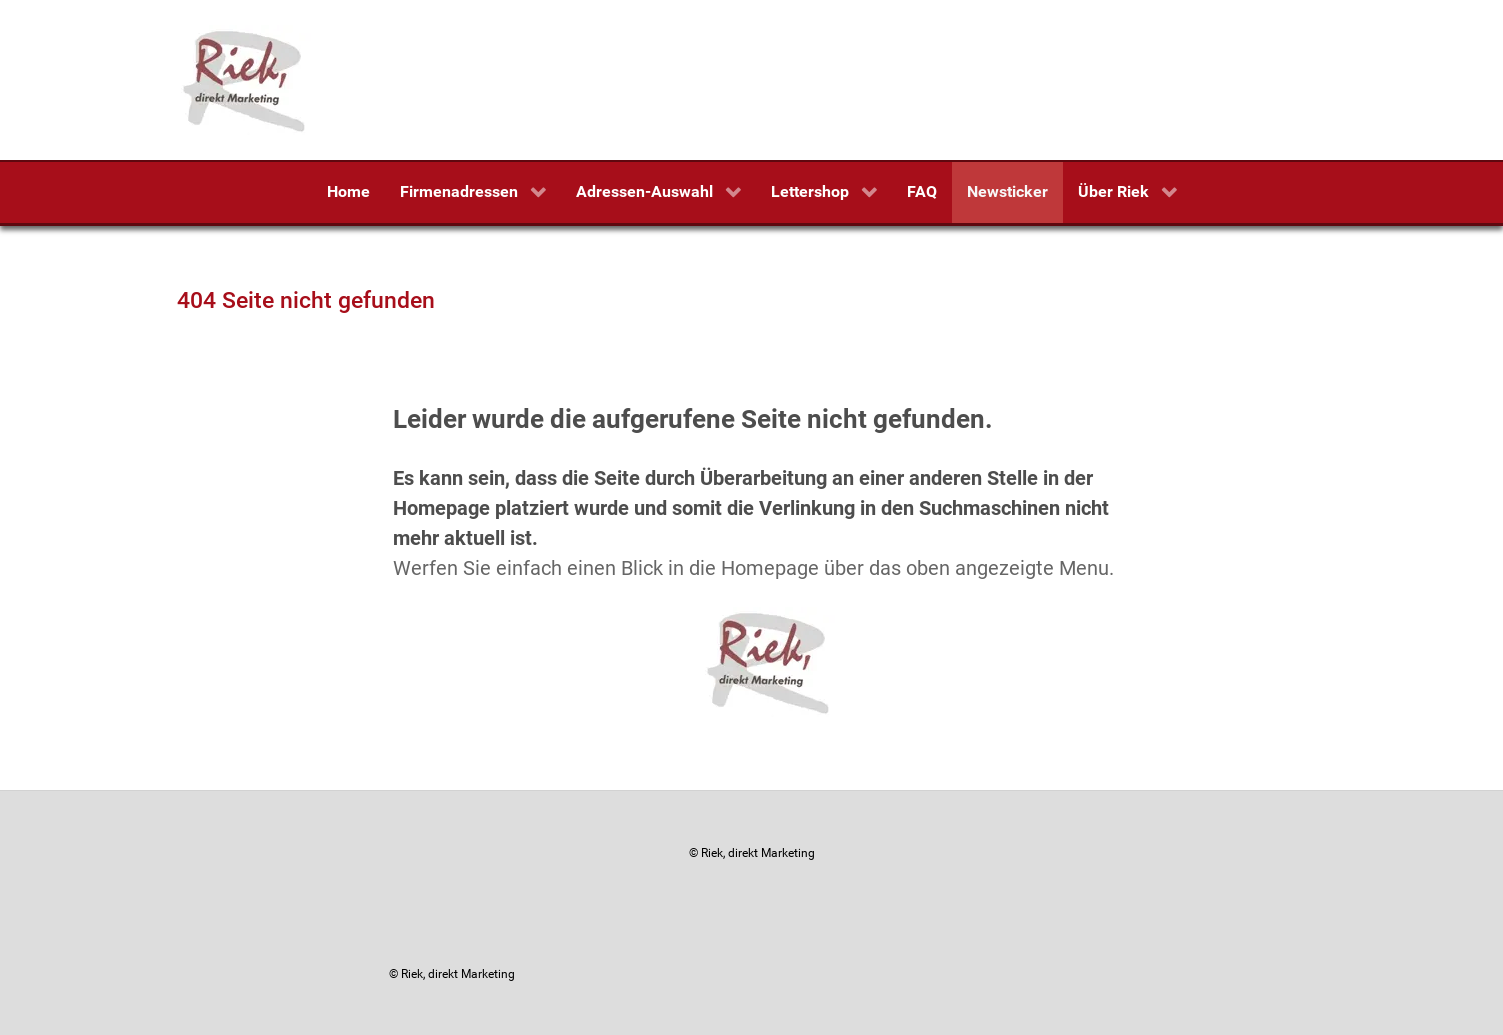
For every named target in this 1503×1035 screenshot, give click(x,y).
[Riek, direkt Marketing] (245, 78)
